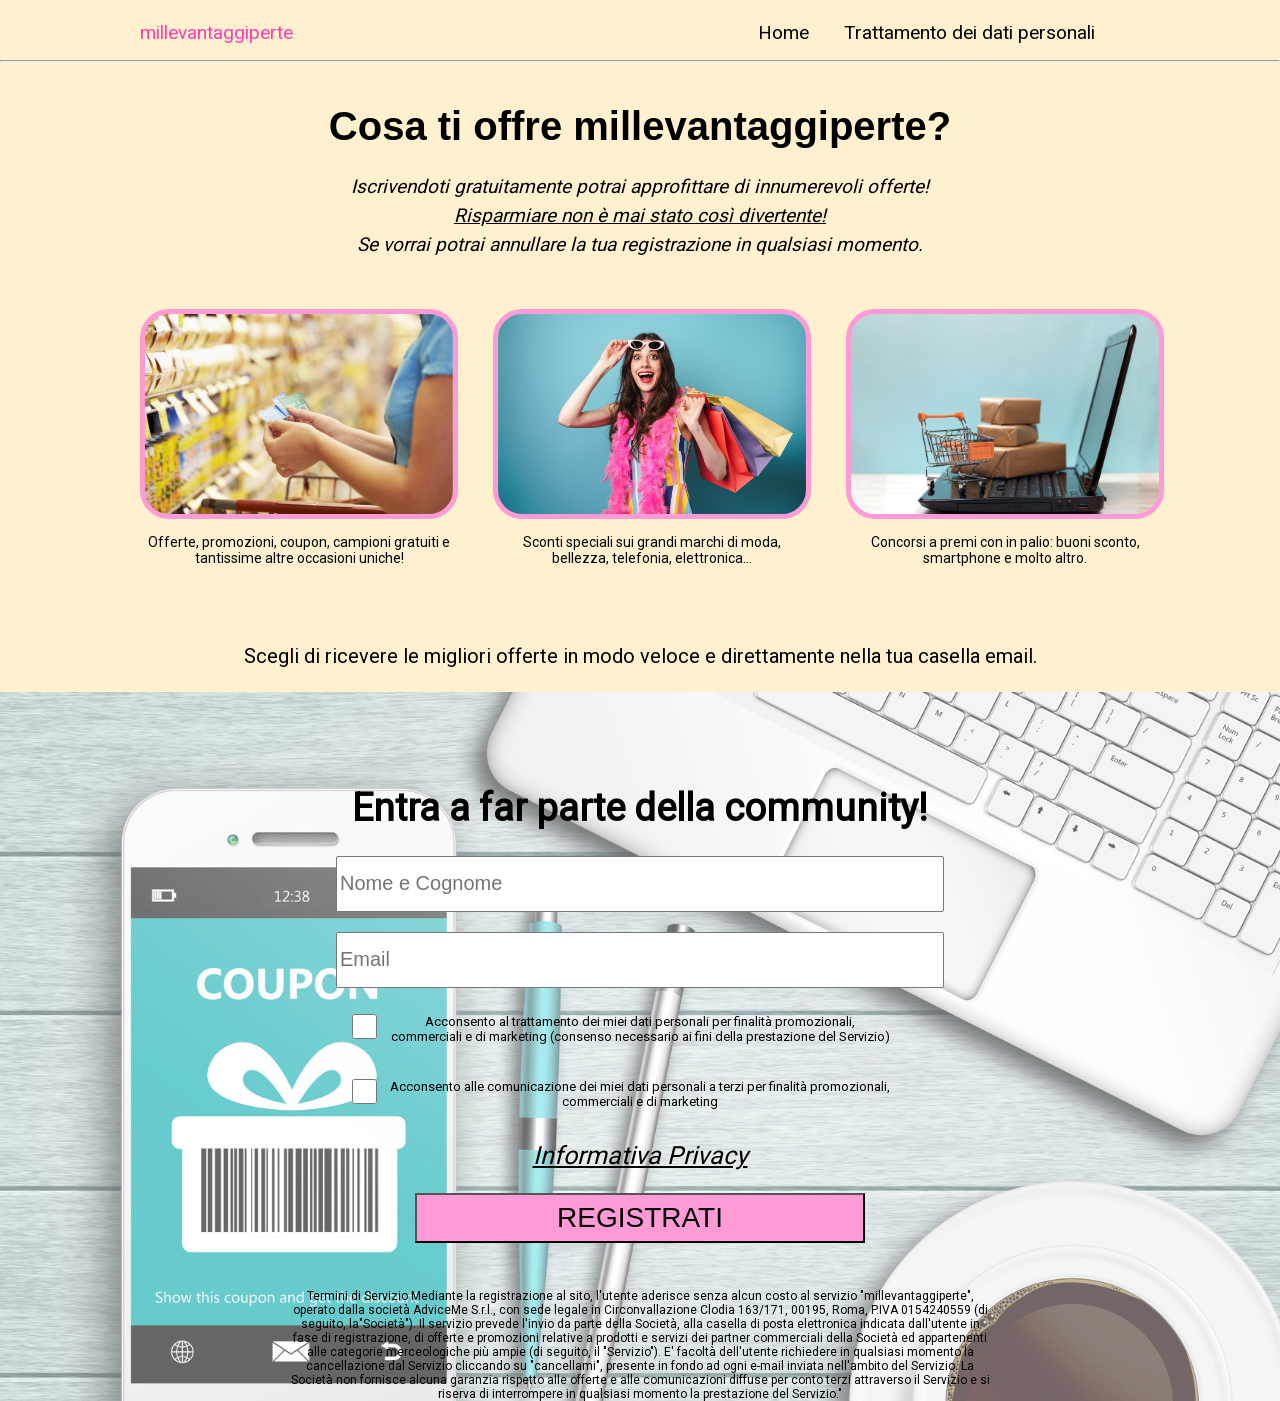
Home (783, 32)
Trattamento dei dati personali (969, 32)
